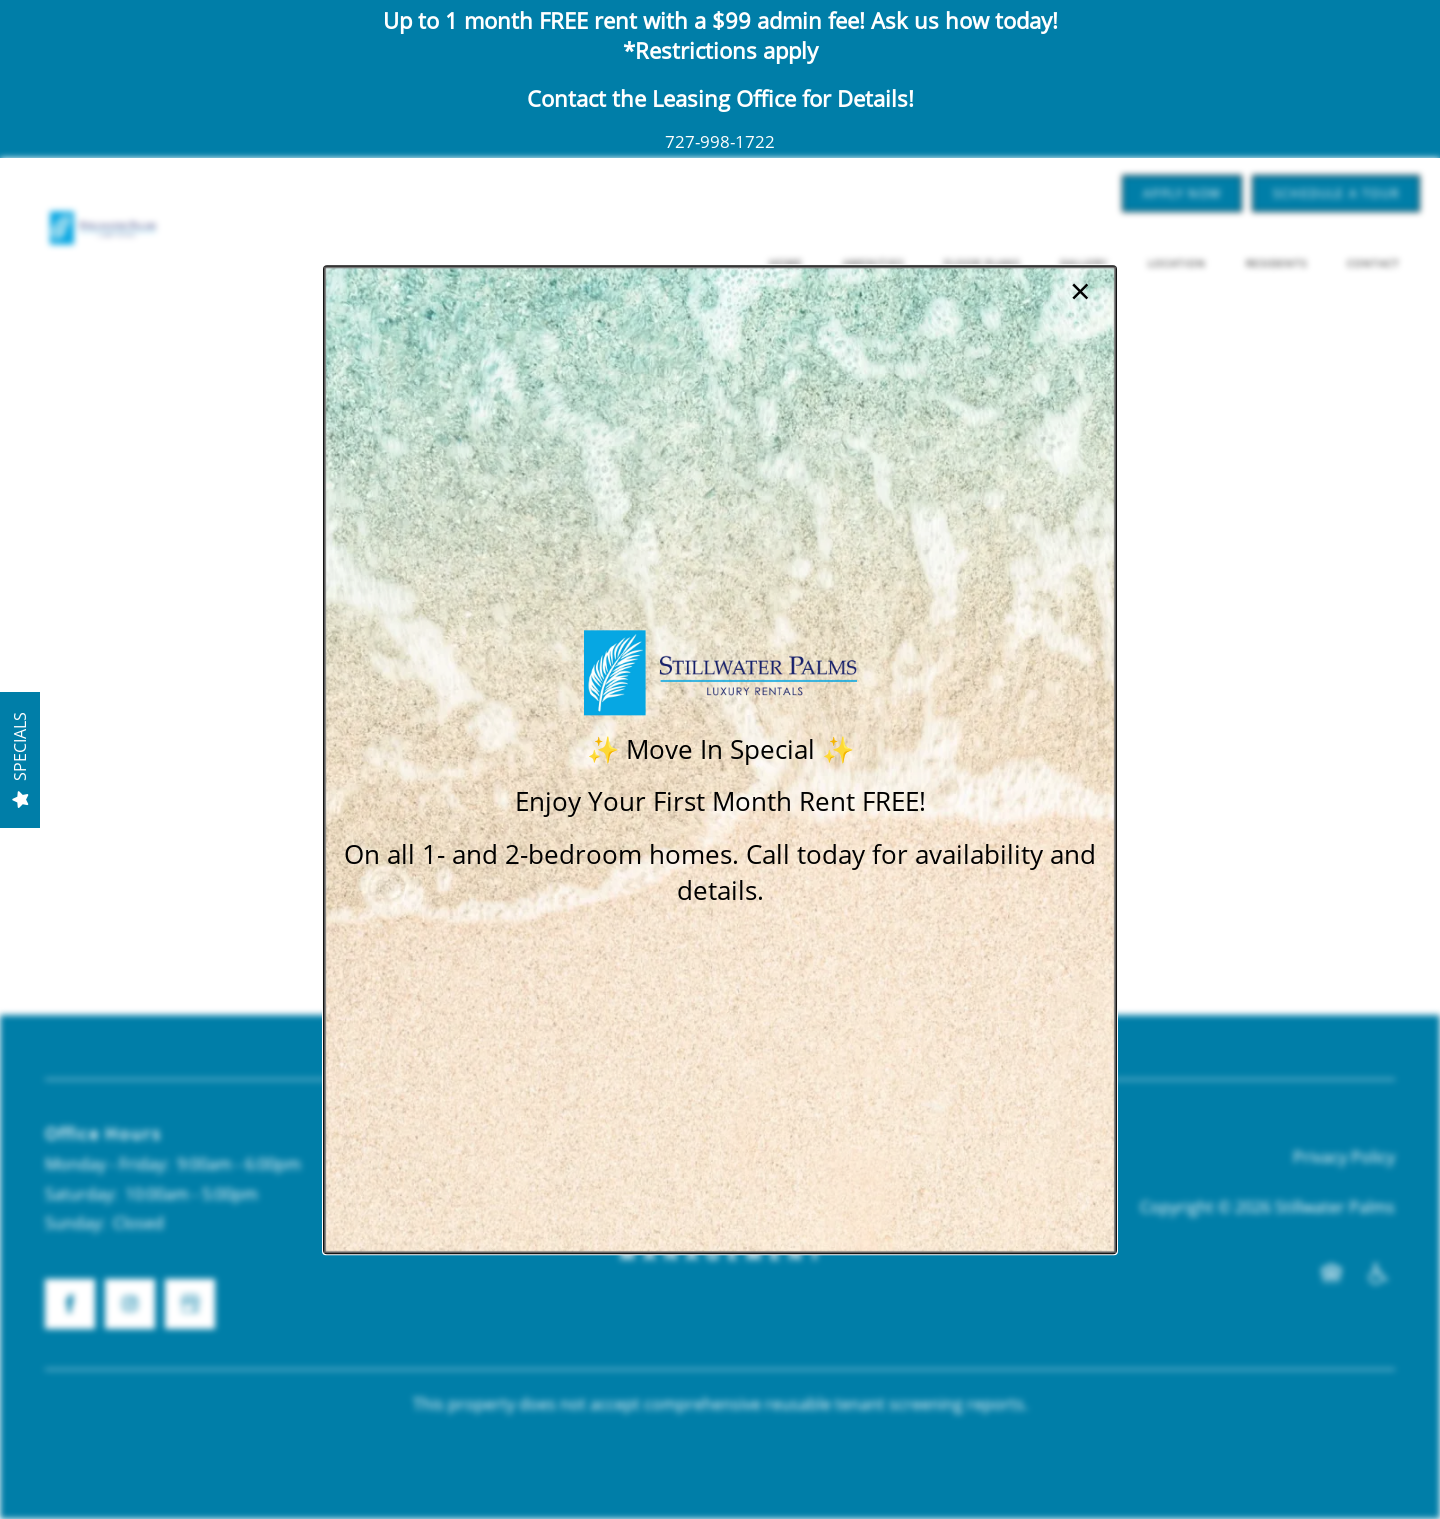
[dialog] (720, 759)
